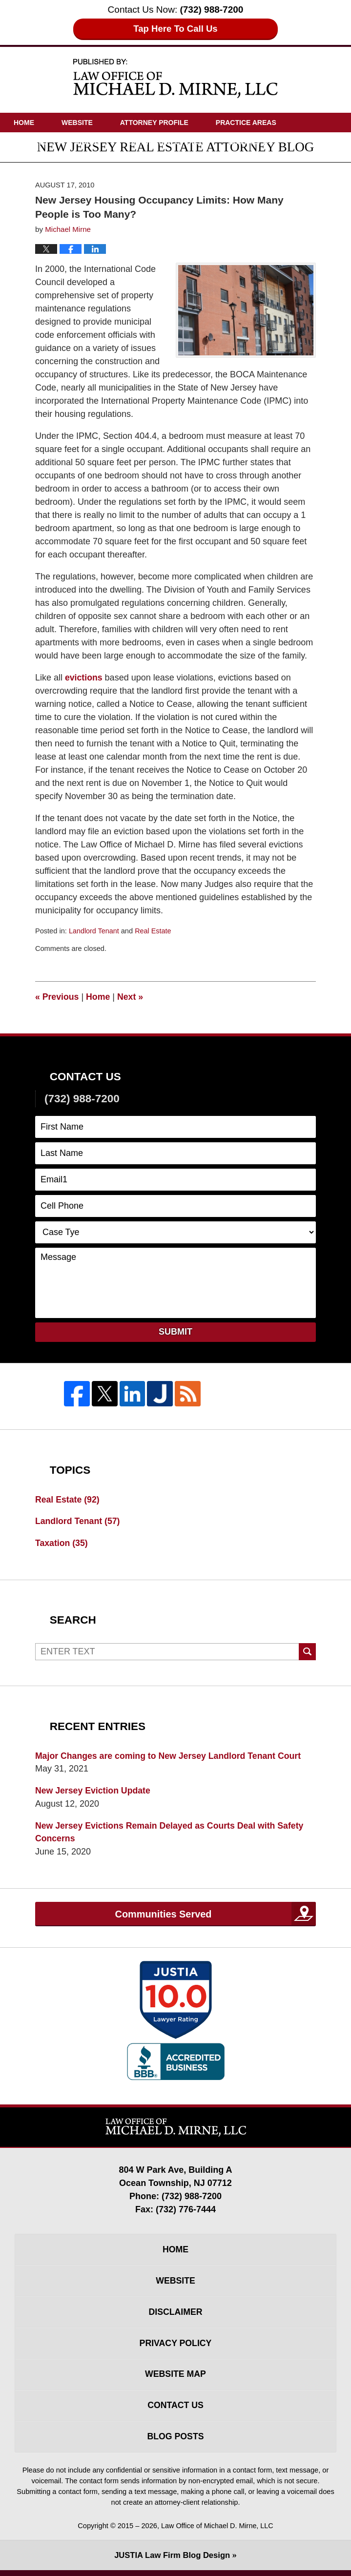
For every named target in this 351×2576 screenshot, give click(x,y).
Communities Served (163, 1916)
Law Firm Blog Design (172, 2561)
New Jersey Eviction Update (93, 1791)
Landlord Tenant (94, 931)
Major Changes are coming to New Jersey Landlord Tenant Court (170, 1756)
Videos (88, 142)
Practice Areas (246, 122)
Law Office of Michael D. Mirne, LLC (217, 2531)
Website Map (175, 2379)
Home (24, 122)
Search (307, 1652)
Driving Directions (164, 142)
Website (77, 122)
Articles (31, 142)
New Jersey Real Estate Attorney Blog (175, 78)
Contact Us (250, 142)
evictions (84, 677)
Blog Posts (175, 2442)
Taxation (62, 1543)
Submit (175, 1332)
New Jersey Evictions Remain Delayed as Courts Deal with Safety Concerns (171, 1833)
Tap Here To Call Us (175, 28)
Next (131, 997)
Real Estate (154, 931)
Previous (57, 997)
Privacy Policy (175, 2347)
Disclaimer (175, 2315)
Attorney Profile (154, 122)
